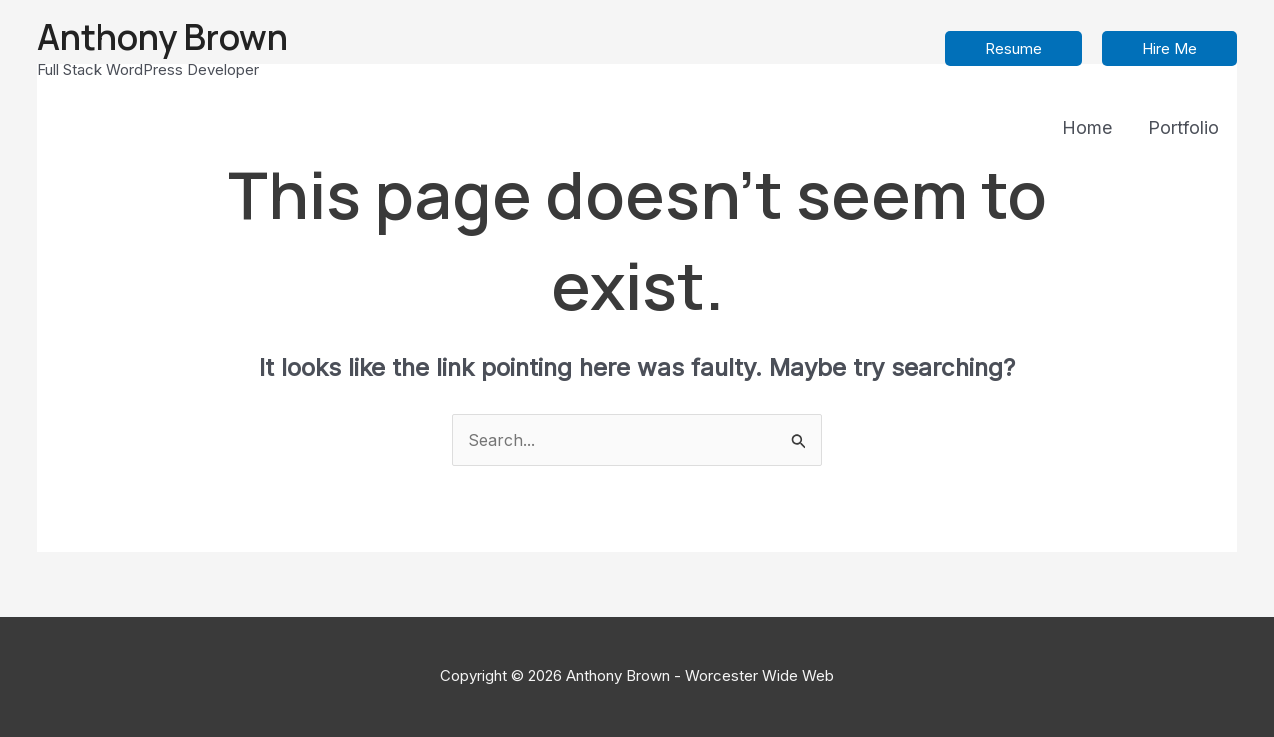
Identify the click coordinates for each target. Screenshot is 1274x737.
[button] (1013, 48)
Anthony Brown (162, 37)
